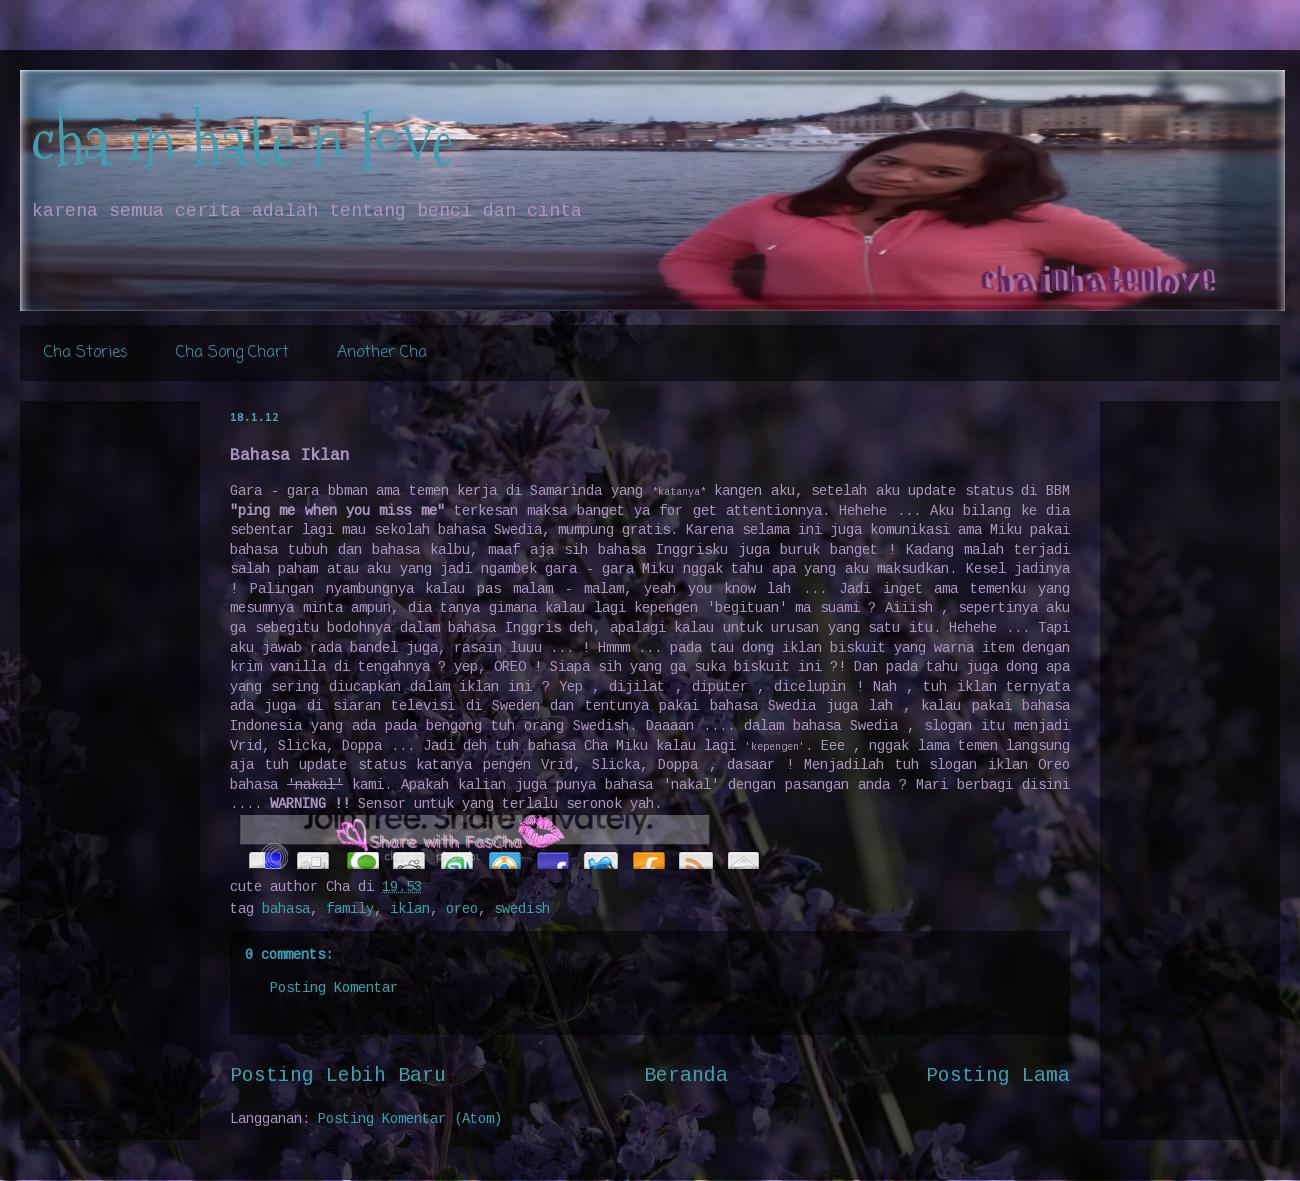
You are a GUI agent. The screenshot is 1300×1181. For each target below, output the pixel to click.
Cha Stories (86, 353)
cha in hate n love (242, 140)
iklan (410, 909)
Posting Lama (998, 1076)
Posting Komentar (334, 988)
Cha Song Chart (232, 353)
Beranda (686, 1076)
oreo (462, 909)
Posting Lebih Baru (338, 1076)
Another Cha (382, 353)
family (350, 909)
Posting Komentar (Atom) (410, 1119)
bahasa (286, 909)
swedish (522, 909)
